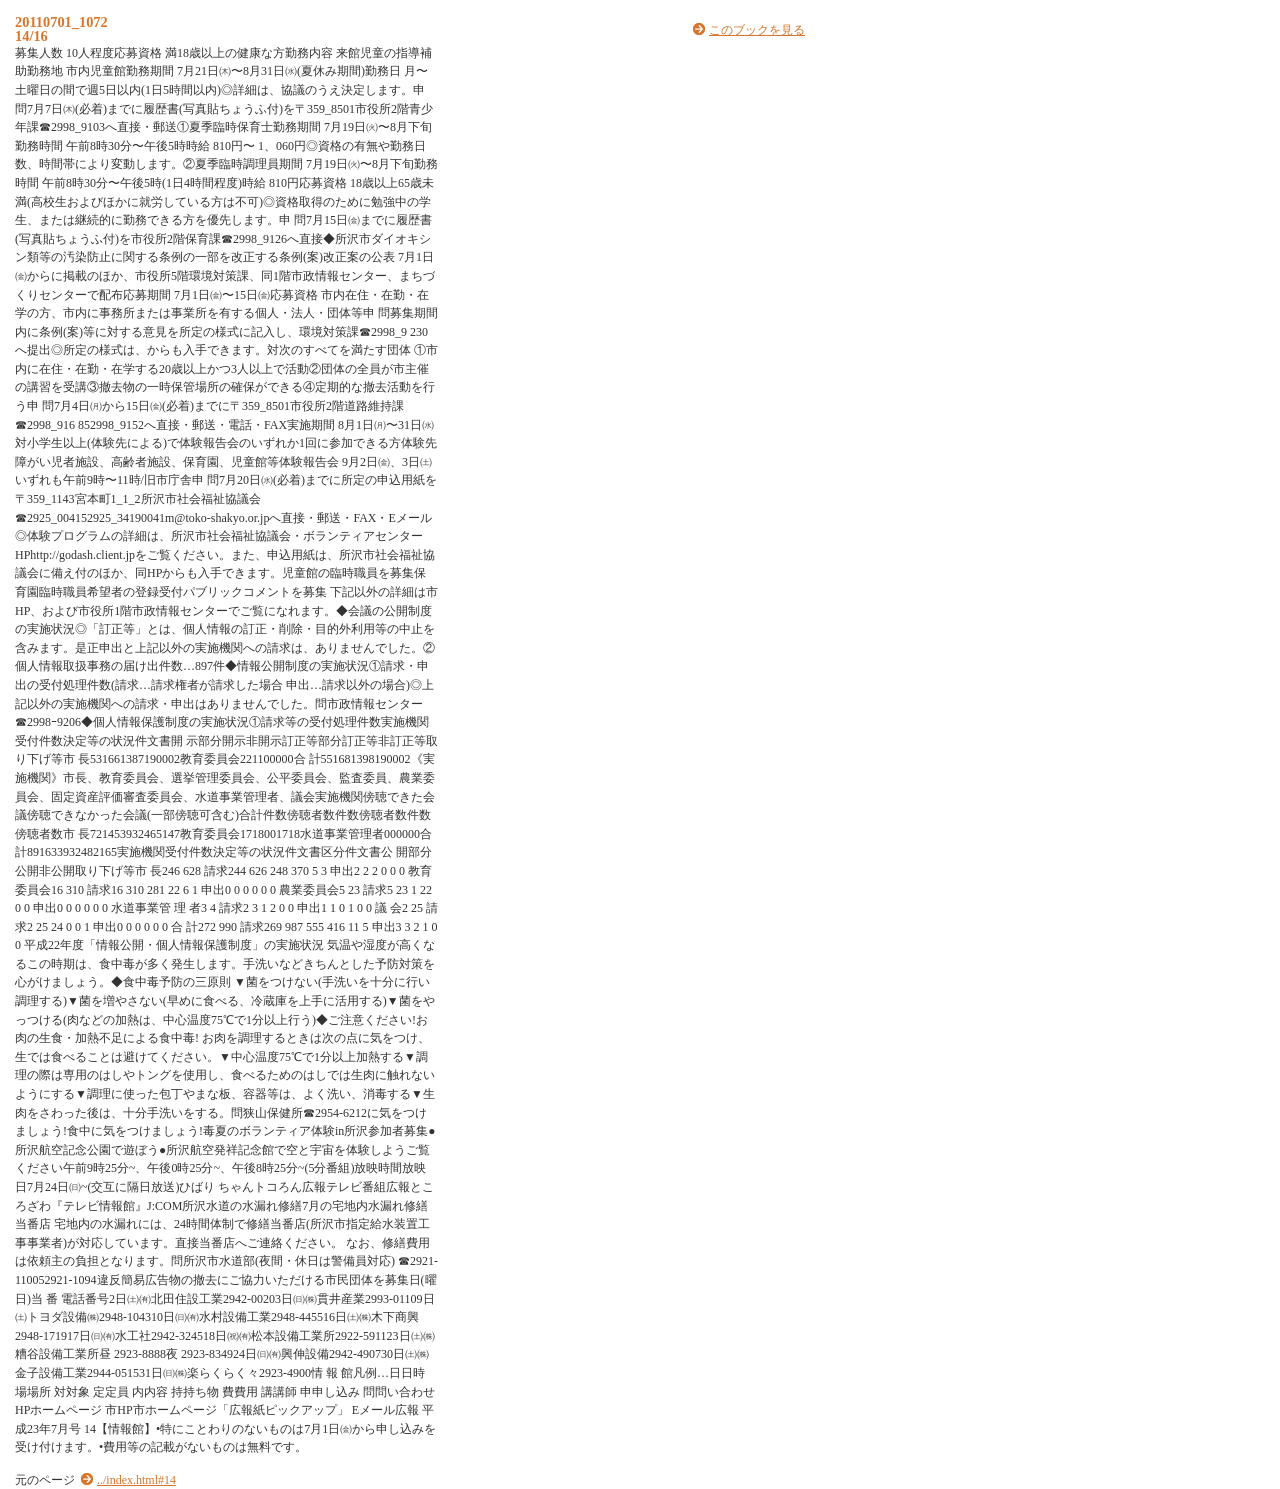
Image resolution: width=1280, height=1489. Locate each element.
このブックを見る (757, 30)
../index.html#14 (136, 1480)
